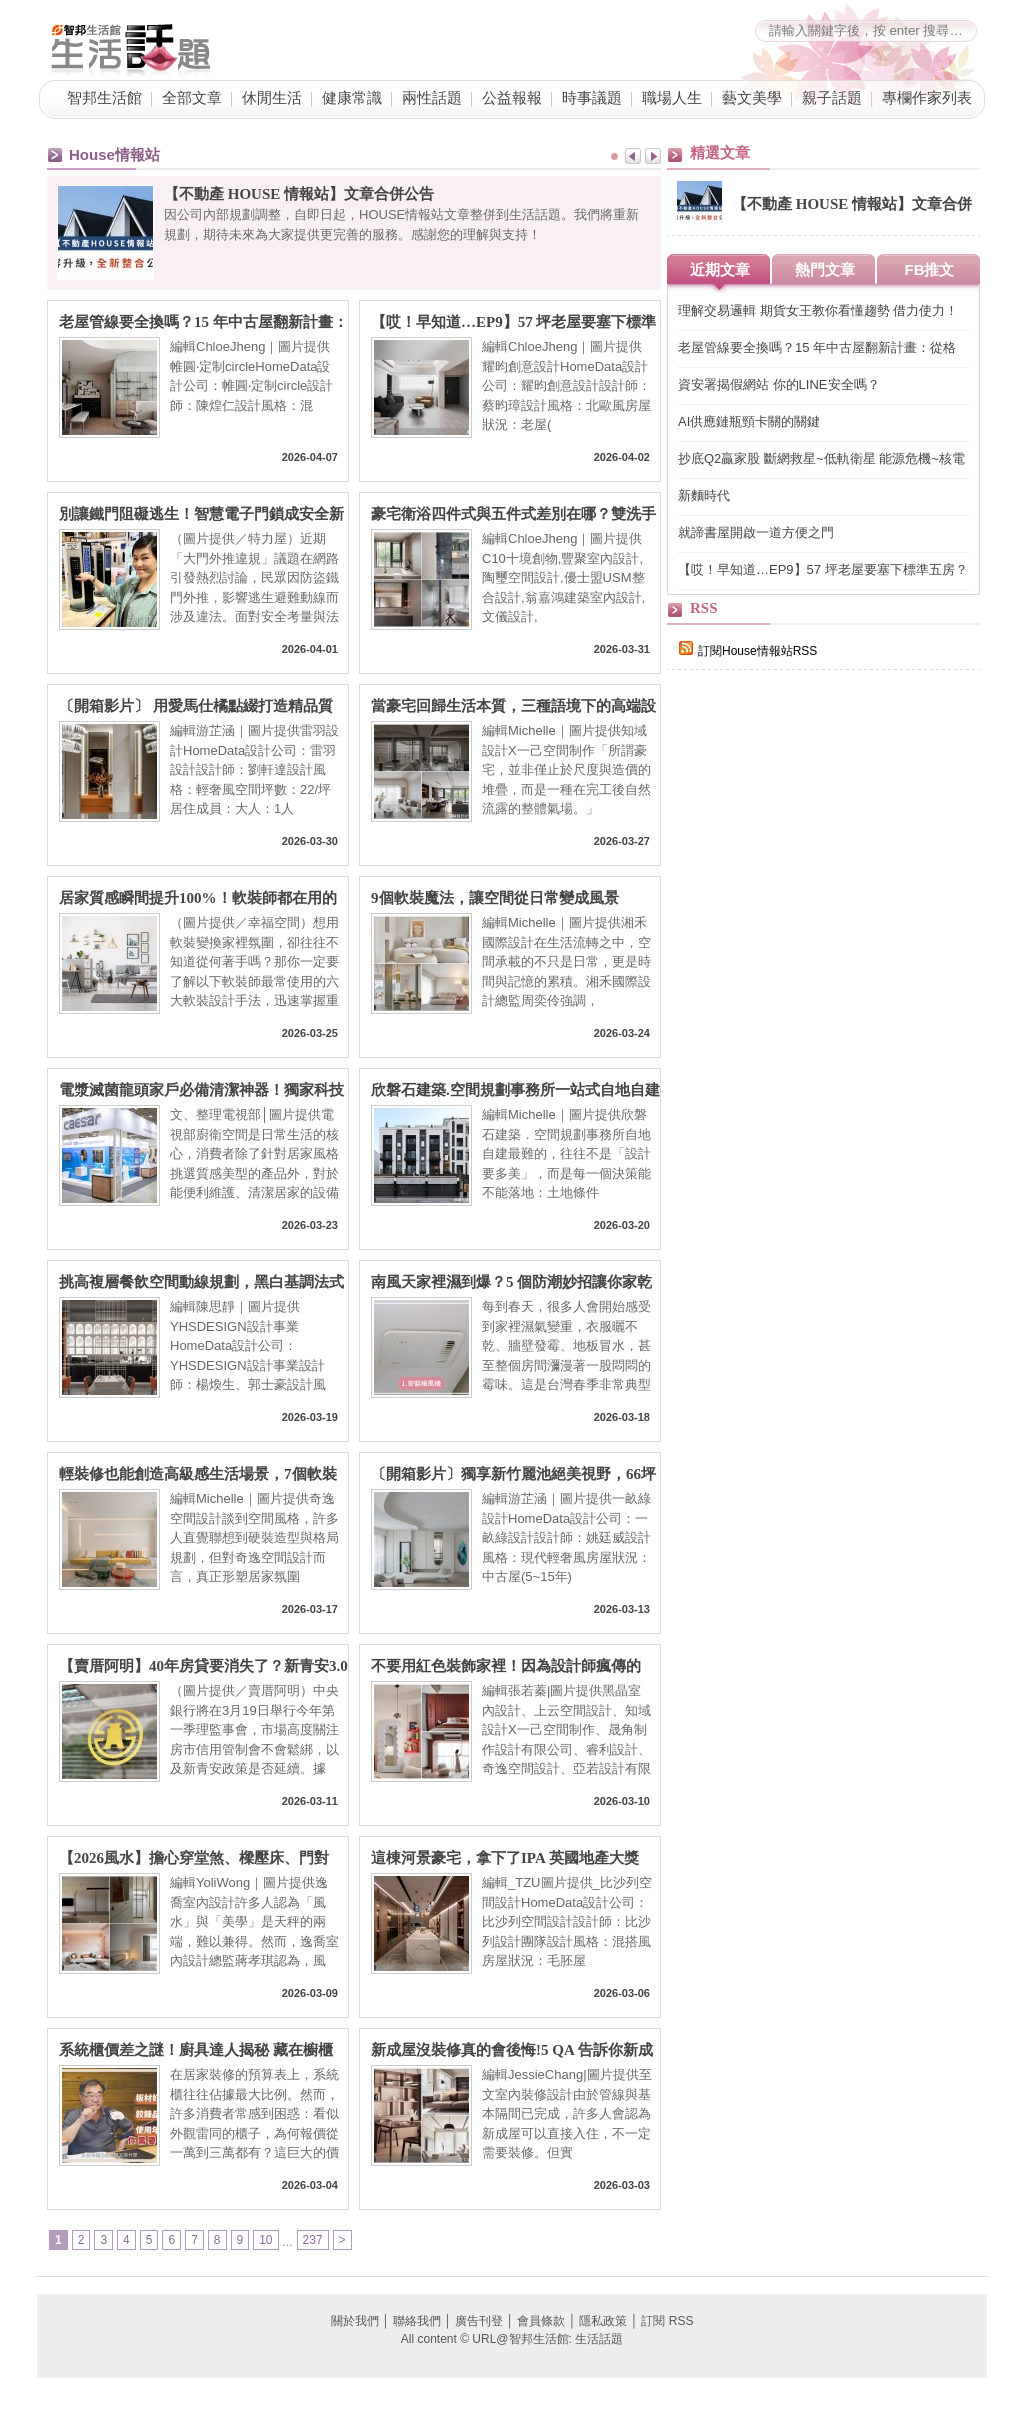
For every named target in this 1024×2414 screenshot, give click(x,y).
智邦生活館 (104, 98)
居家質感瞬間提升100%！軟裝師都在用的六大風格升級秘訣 (198, 898)
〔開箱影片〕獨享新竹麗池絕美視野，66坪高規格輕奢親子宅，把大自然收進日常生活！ (513, 1474)
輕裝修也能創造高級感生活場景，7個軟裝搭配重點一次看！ (198, 1474)
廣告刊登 (479, 2321)
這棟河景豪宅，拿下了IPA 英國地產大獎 (505, 1858)
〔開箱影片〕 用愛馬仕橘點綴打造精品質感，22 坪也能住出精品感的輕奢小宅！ (196, 706)
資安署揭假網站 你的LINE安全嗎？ (779, 384)
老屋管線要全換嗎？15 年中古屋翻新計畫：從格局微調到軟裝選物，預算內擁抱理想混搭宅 (203, 322)
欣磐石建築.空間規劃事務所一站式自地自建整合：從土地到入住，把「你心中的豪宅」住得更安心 (515, 1090)
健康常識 (352, 98)
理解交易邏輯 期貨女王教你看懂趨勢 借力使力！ (818, 310)
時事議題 (592, 98)
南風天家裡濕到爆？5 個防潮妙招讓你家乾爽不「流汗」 (511, 1282)
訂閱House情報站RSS (748, 651)
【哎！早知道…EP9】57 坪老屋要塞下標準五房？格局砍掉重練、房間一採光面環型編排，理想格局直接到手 (513, 322)
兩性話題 (432, 98)
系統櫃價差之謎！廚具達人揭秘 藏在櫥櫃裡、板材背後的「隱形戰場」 (196, 2050)
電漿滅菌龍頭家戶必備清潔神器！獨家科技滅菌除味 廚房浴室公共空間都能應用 (201, 1090)
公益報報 (512, 98)
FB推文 (930, 269)
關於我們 (355, 2321)
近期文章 (720, 269)
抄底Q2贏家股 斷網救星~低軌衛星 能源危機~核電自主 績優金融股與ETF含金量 (821, 459)
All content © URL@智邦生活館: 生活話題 (512, 2339)
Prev (633, 156)
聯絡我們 (417, 2321)
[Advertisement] (817, 1032)
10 (265, 2240)
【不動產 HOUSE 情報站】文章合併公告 (299, 194)
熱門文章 (825, 269)
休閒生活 (272, 98)
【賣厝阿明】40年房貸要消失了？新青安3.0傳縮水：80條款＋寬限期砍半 (203, 1666)
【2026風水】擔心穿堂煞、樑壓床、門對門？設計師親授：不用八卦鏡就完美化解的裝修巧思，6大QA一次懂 (201, 1858)
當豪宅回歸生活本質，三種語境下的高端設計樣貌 (513, 706)
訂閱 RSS (667, 2321)
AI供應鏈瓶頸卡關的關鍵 (749, 421)
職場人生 (672, 98)
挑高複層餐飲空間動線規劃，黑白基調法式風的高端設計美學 (201, 1282)
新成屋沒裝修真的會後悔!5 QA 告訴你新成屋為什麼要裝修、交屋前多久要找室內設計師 (513, 2050)
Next (653, 156)
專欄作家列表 (927, 98)
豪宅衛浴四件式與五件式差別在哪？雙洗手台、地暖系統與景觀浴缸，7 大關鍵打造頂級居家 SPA (513, 514)
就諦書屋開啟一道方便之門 (756, 532)
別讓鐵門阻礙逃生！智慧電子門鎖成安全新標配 (201, 514)
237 (313, 2240)
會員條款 (541, 2321)
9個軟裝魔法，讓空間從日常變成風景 (495, 898)
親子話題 (832, 98)
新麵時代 (704, 495)
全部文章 (192, 98)
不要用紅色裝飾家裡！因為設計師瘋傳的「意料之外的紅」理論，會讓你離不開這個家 (513, 1666)
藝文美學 (752, 98)
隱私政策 (603, 2321)
